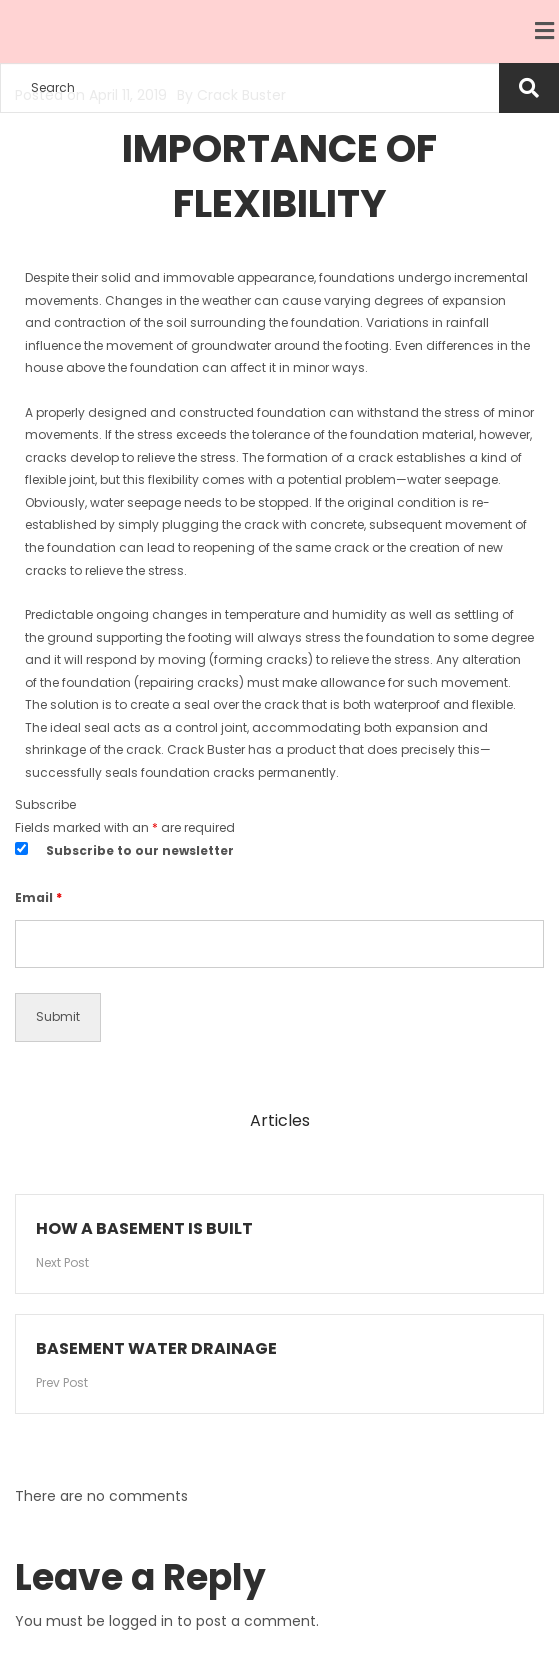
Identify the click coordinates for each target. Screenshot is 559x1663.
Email (38, 897)
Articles (280, 1120)
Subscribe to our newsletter (140, 850)
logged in (141, 1621)
